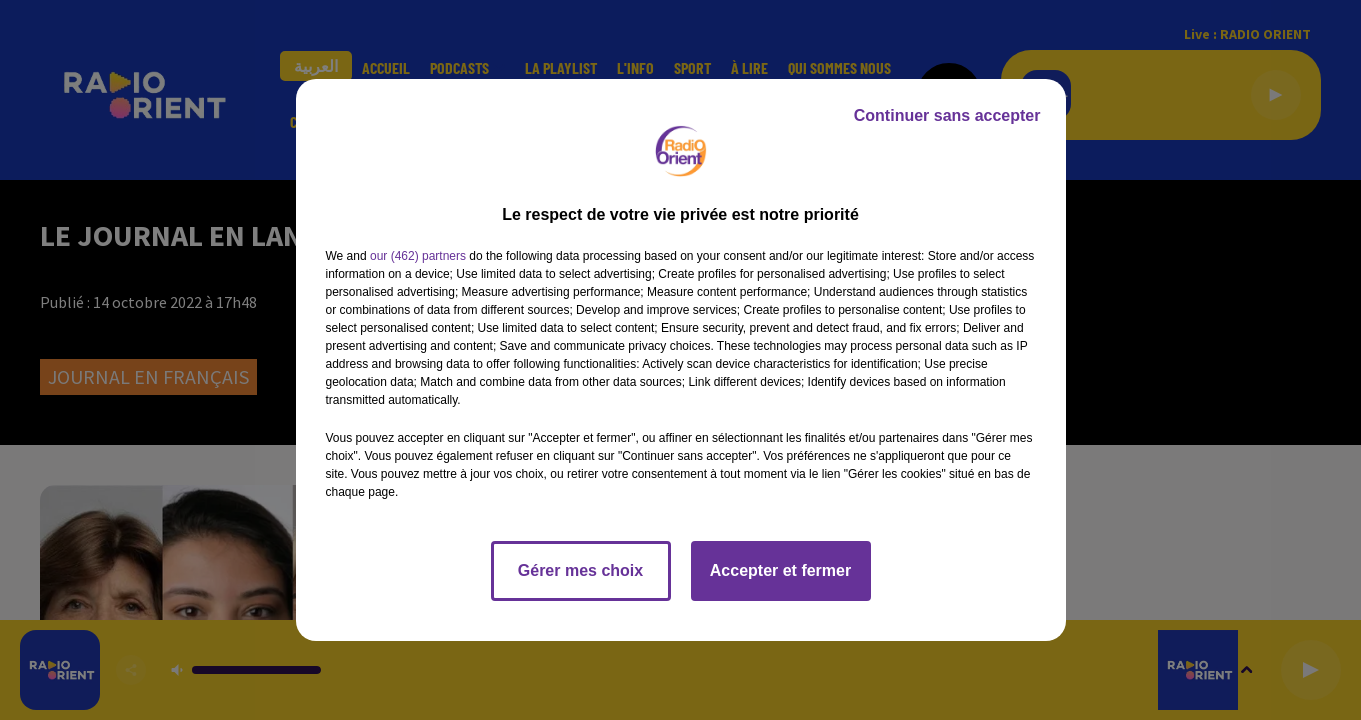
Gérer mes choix (580, 570)
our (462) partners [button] (418, 256)
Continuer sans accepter (947, 115)
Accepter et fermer (780, 570)
